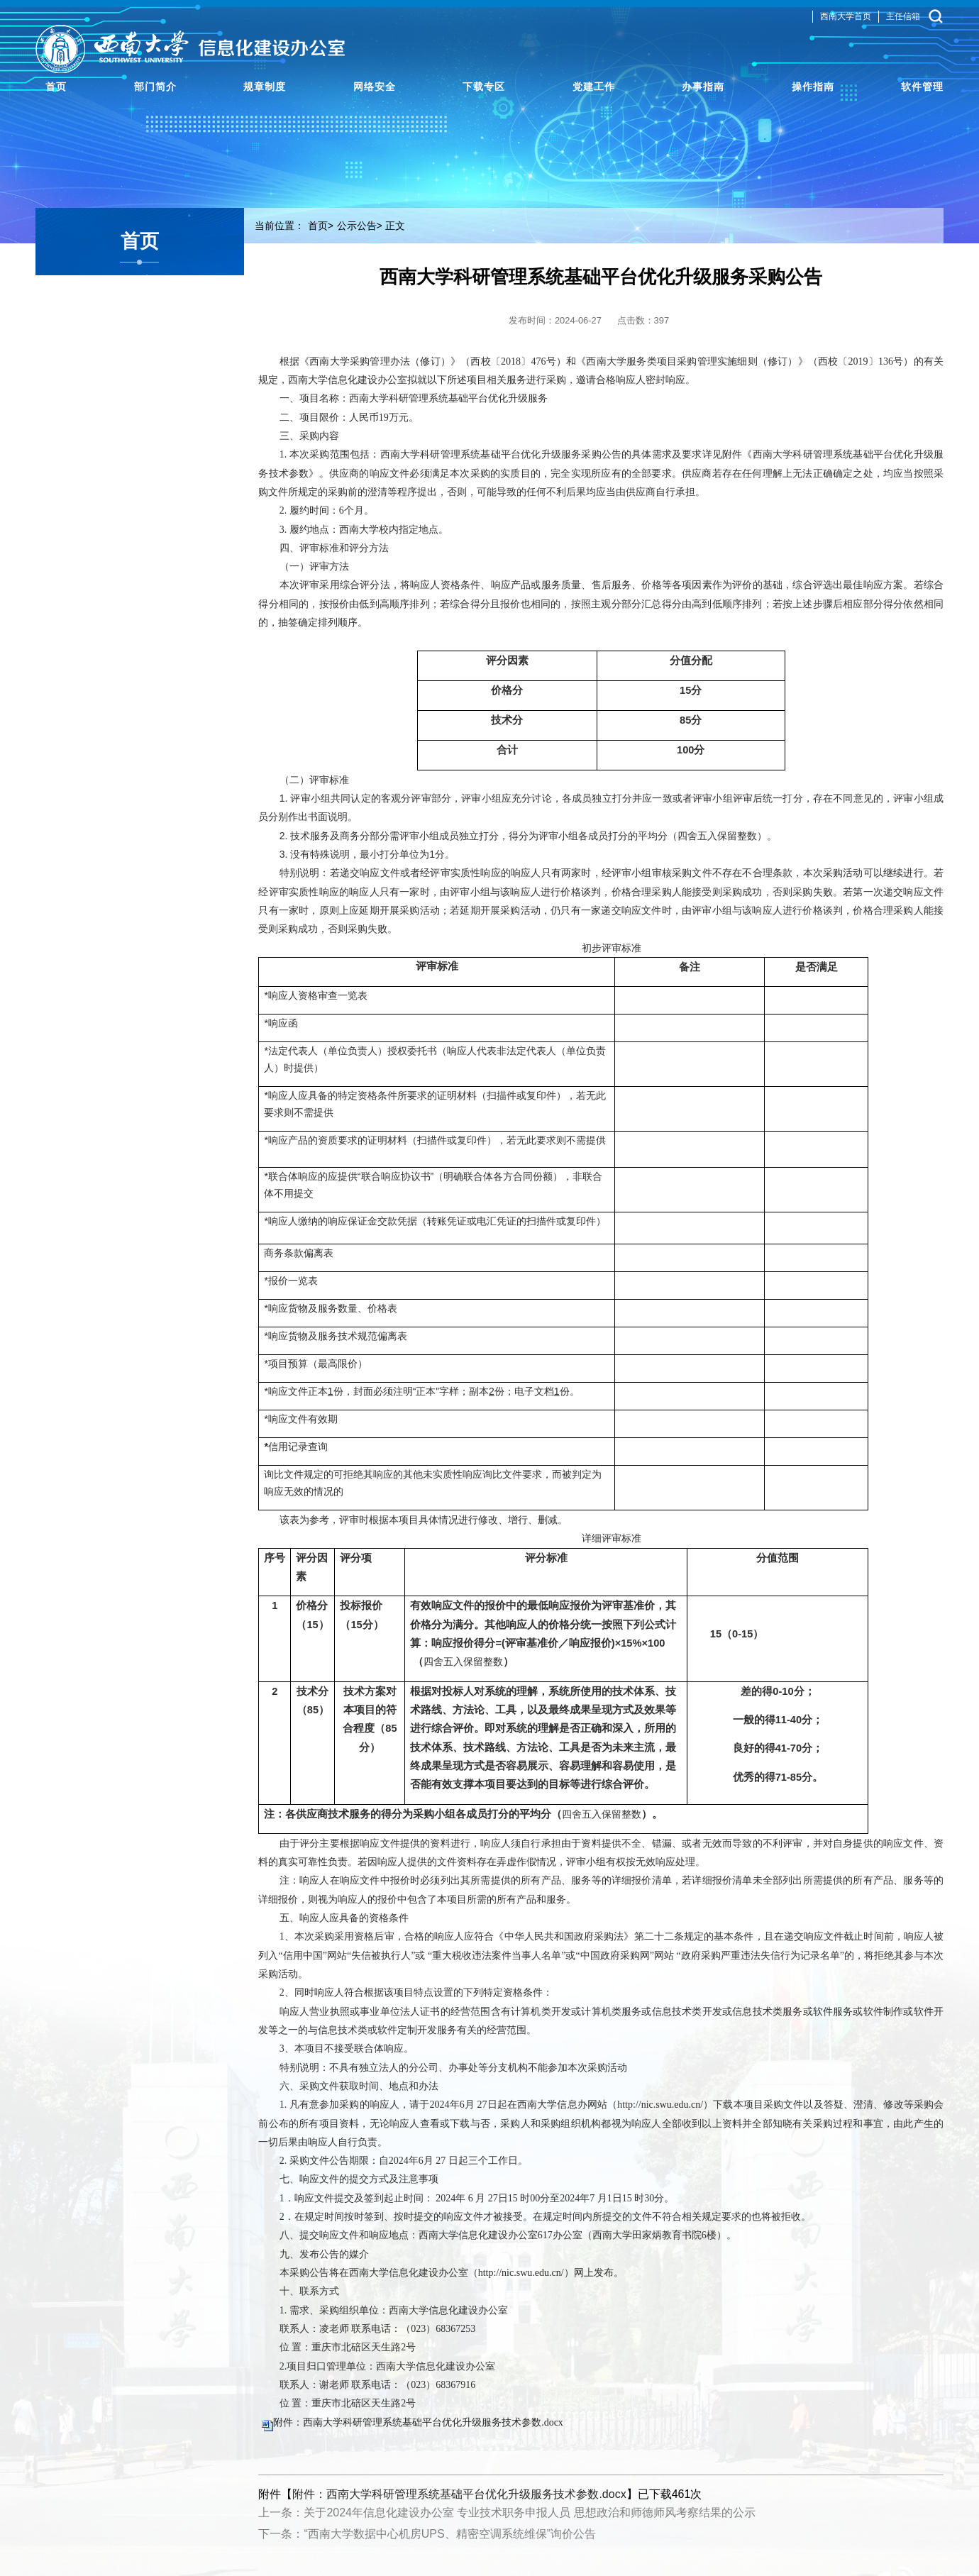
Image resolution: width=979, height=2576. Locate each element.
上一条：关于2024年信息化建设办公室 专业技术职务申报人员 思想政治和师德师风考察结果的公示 (506, 2512)
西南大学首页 (845, 21)
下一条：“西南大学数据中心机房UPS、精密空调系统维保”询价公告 (427, 2534)
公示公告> (359, 225)
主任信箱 (903, 21)
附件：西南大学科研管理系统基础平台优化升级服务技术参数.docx (418, 2422)
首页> (320, 225)
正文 (395, 225)
